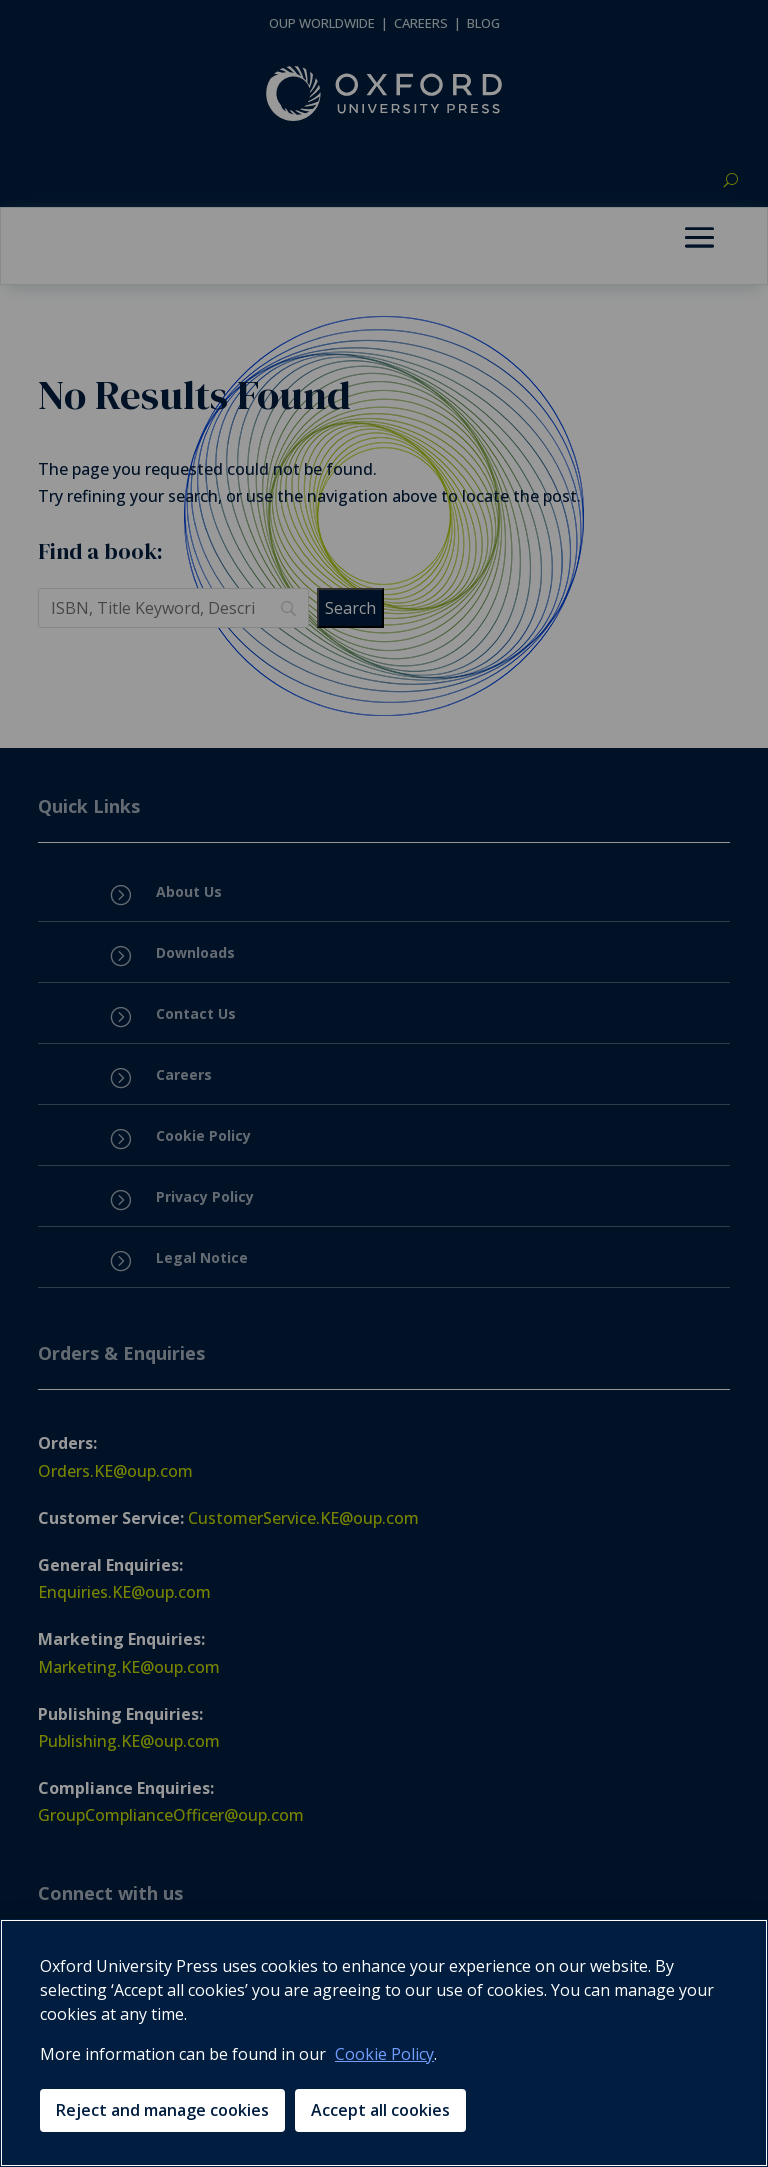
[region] (384, 2043)
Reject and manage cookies (162, 2110)
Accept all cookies (380, 2110)
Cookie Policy (384, 2054)
